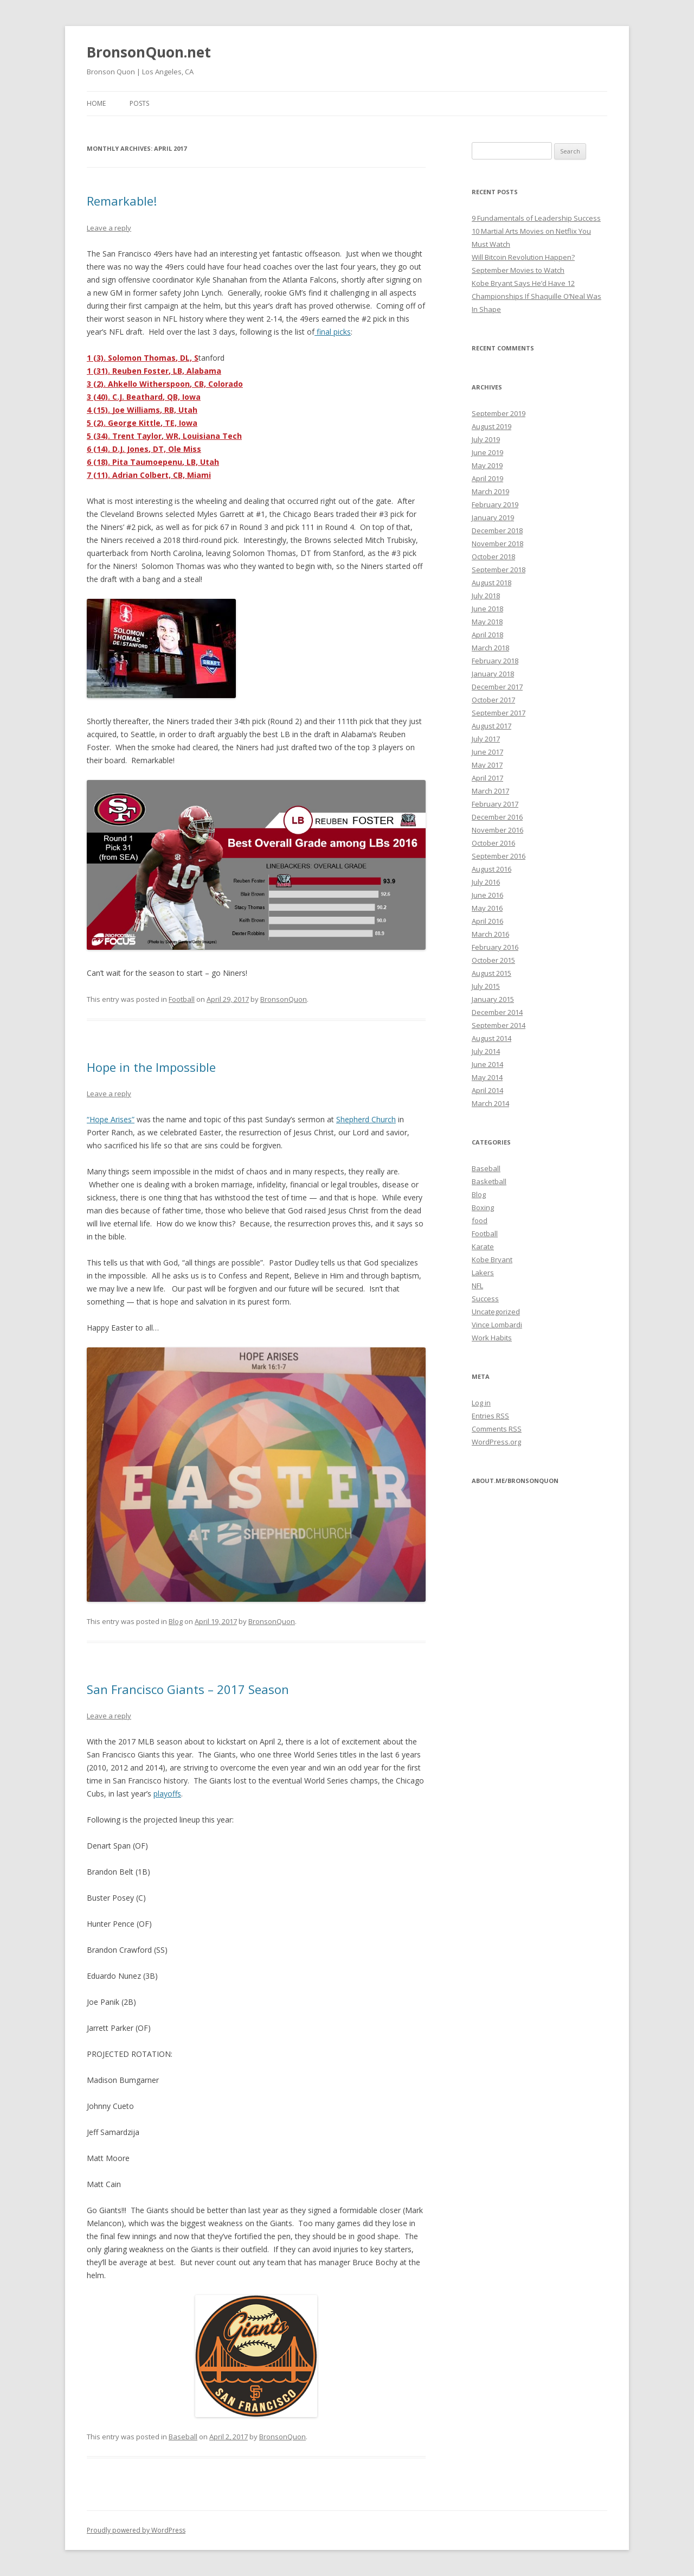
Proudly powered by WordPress (136, 2530)
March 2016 (490, 934)
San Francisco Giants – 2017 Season (188, 1689)
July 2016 (486, 882)
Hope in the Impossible (151, 1067)
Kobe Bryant (492, 1259)
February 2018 (495, 661)
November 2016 (497, 830)
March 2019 (490, 491)
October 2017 (493, 700)
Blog (176, 1621)
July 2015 (486, 986)
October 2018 (493, 556)
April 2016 (487, 921)
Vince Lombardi (497, 1324)
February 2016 (495, 947)
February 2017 (495, 804)
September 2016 (498, 856)
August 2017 (491, 726)
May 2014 (487, 1077)
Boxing (483, 1207)
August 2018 (491, 582)
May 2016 (487, 908)
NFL (477, 1285)
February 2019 (495, 504)
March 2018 (490, 648)
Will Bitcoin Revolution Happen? (523, 257)
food (479, 1220)
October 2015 (493, 960)
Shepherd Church (366, 1119)
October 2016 (493, 843)
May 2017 (487, 765)
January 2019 (493, 517)
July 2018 (486, 595)
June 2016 (487, 895)
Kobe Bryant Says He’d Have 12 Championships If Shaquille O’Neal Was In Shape (536, 296)
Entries (490, 1416)
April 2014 (487, 1090)
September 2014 (498, 1025)
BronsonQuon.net (149, 52)
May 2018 (487, 622)
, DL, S (187, 358)
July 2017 (486, 739)
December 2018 (497, 530)
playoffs (167, 1793)
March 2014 (490, 1103)
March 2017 (490, 791)
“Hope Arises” (110, 1119)
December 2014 (497, 1012)
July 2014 (486, 1051)
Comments (497, 1429)
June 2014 (487, 1064)
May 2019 (487, 465)
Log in (481, 1403)
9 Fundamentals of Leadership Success (536, 218)
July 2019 (486, 439)
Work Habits (492, 1338)
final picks (332, 332)
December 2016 (497, 817)
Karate (483, 1246)
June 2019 (487, 452)
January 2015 (493, 999)
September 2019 (498, 413)
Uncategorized (496, 1311)
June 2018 (487, 608)
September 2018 (498, 569)
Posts (139, 103)
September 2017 (498, 713)
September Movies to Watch (518, 270)
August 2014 (491, 1038)
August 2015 (491, 973)
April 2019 (487, 478)
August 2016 (491, 869)
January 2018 (493, 674)
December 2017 (497, 687)
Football (182, 999)
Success (485, 1298)
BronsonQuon (283, 999)
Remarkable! (122, 201)
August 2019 (491, 426)
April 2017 (487, 778)
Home (96, 103)
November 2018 (497, 543)
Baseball (183, 2436)
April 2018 (487, 635)
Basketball (489, 1181)
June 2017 (487, 752)
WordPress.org (496, 1442)
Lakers (483, 1272)
